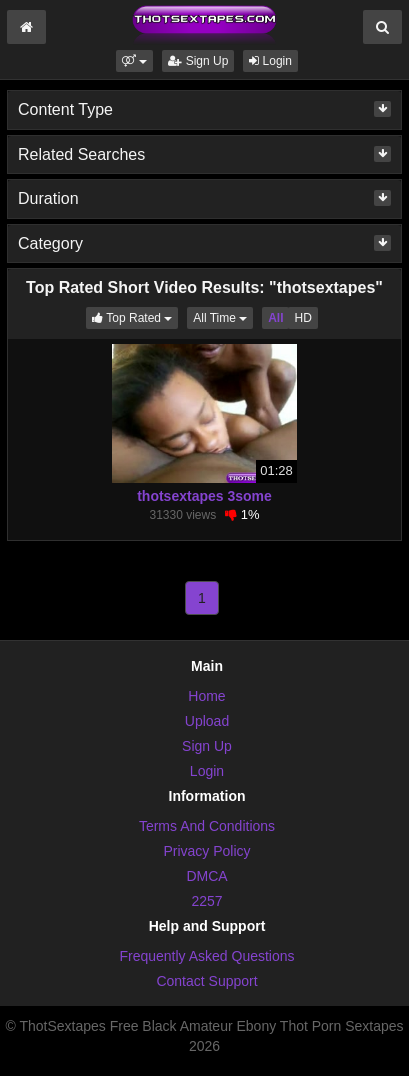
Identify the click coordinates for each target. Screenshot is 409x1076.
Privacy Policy (206, 851)
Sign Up (198, 61)
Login (270, 61)
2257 (206, 901)
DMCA (206, 876)
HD (302, 318)
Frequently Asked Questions (206, 956)
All (275, 318)
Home (206, 696)
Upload (207, 721)
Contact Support (206, 981)
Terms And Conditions (207, 826)
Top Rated (135, 316)
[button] (134, 61)
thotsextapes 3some (204, 496)
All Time (223, 316)
